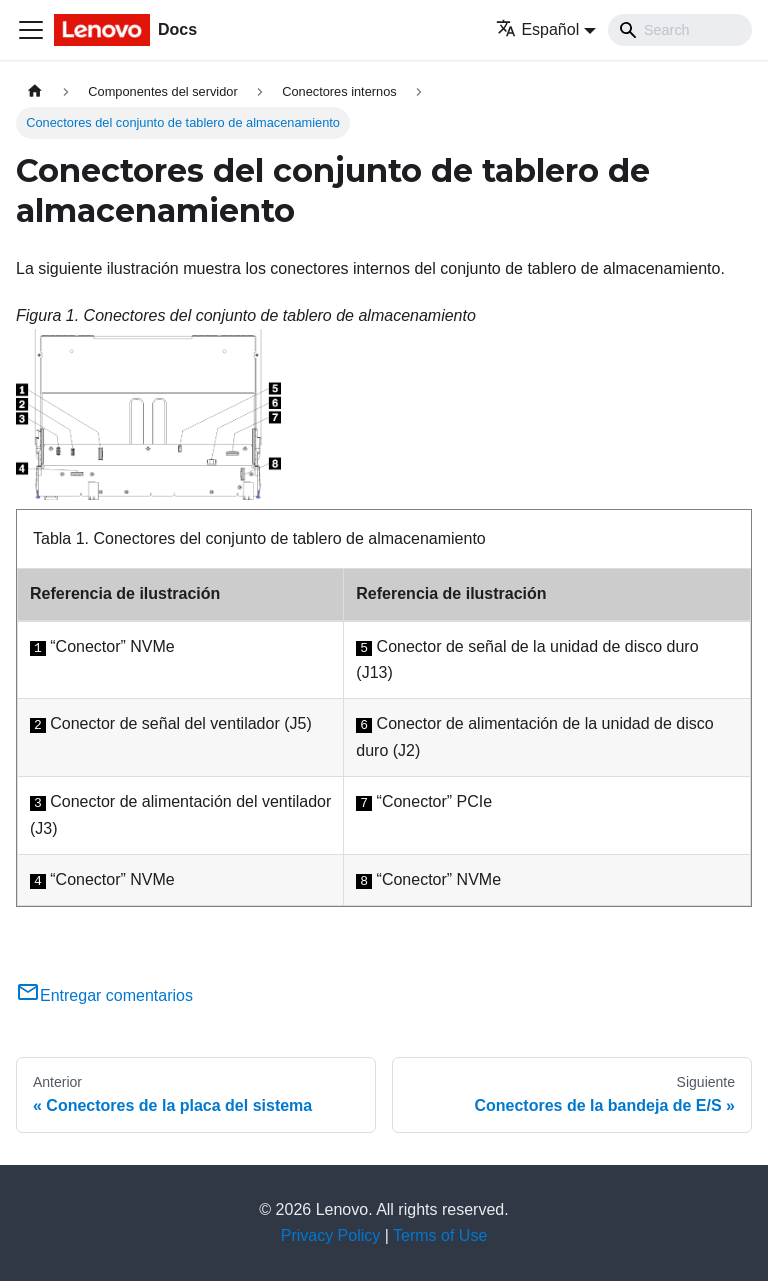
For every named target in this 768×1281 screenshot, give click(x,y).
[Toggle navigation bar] (31, 30)
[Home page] (35, 91)
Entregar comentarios (104, 995)
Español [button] (537, 29)
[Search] (680, 30)
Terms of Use (440, 1235)
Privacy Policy (331, 1235)
